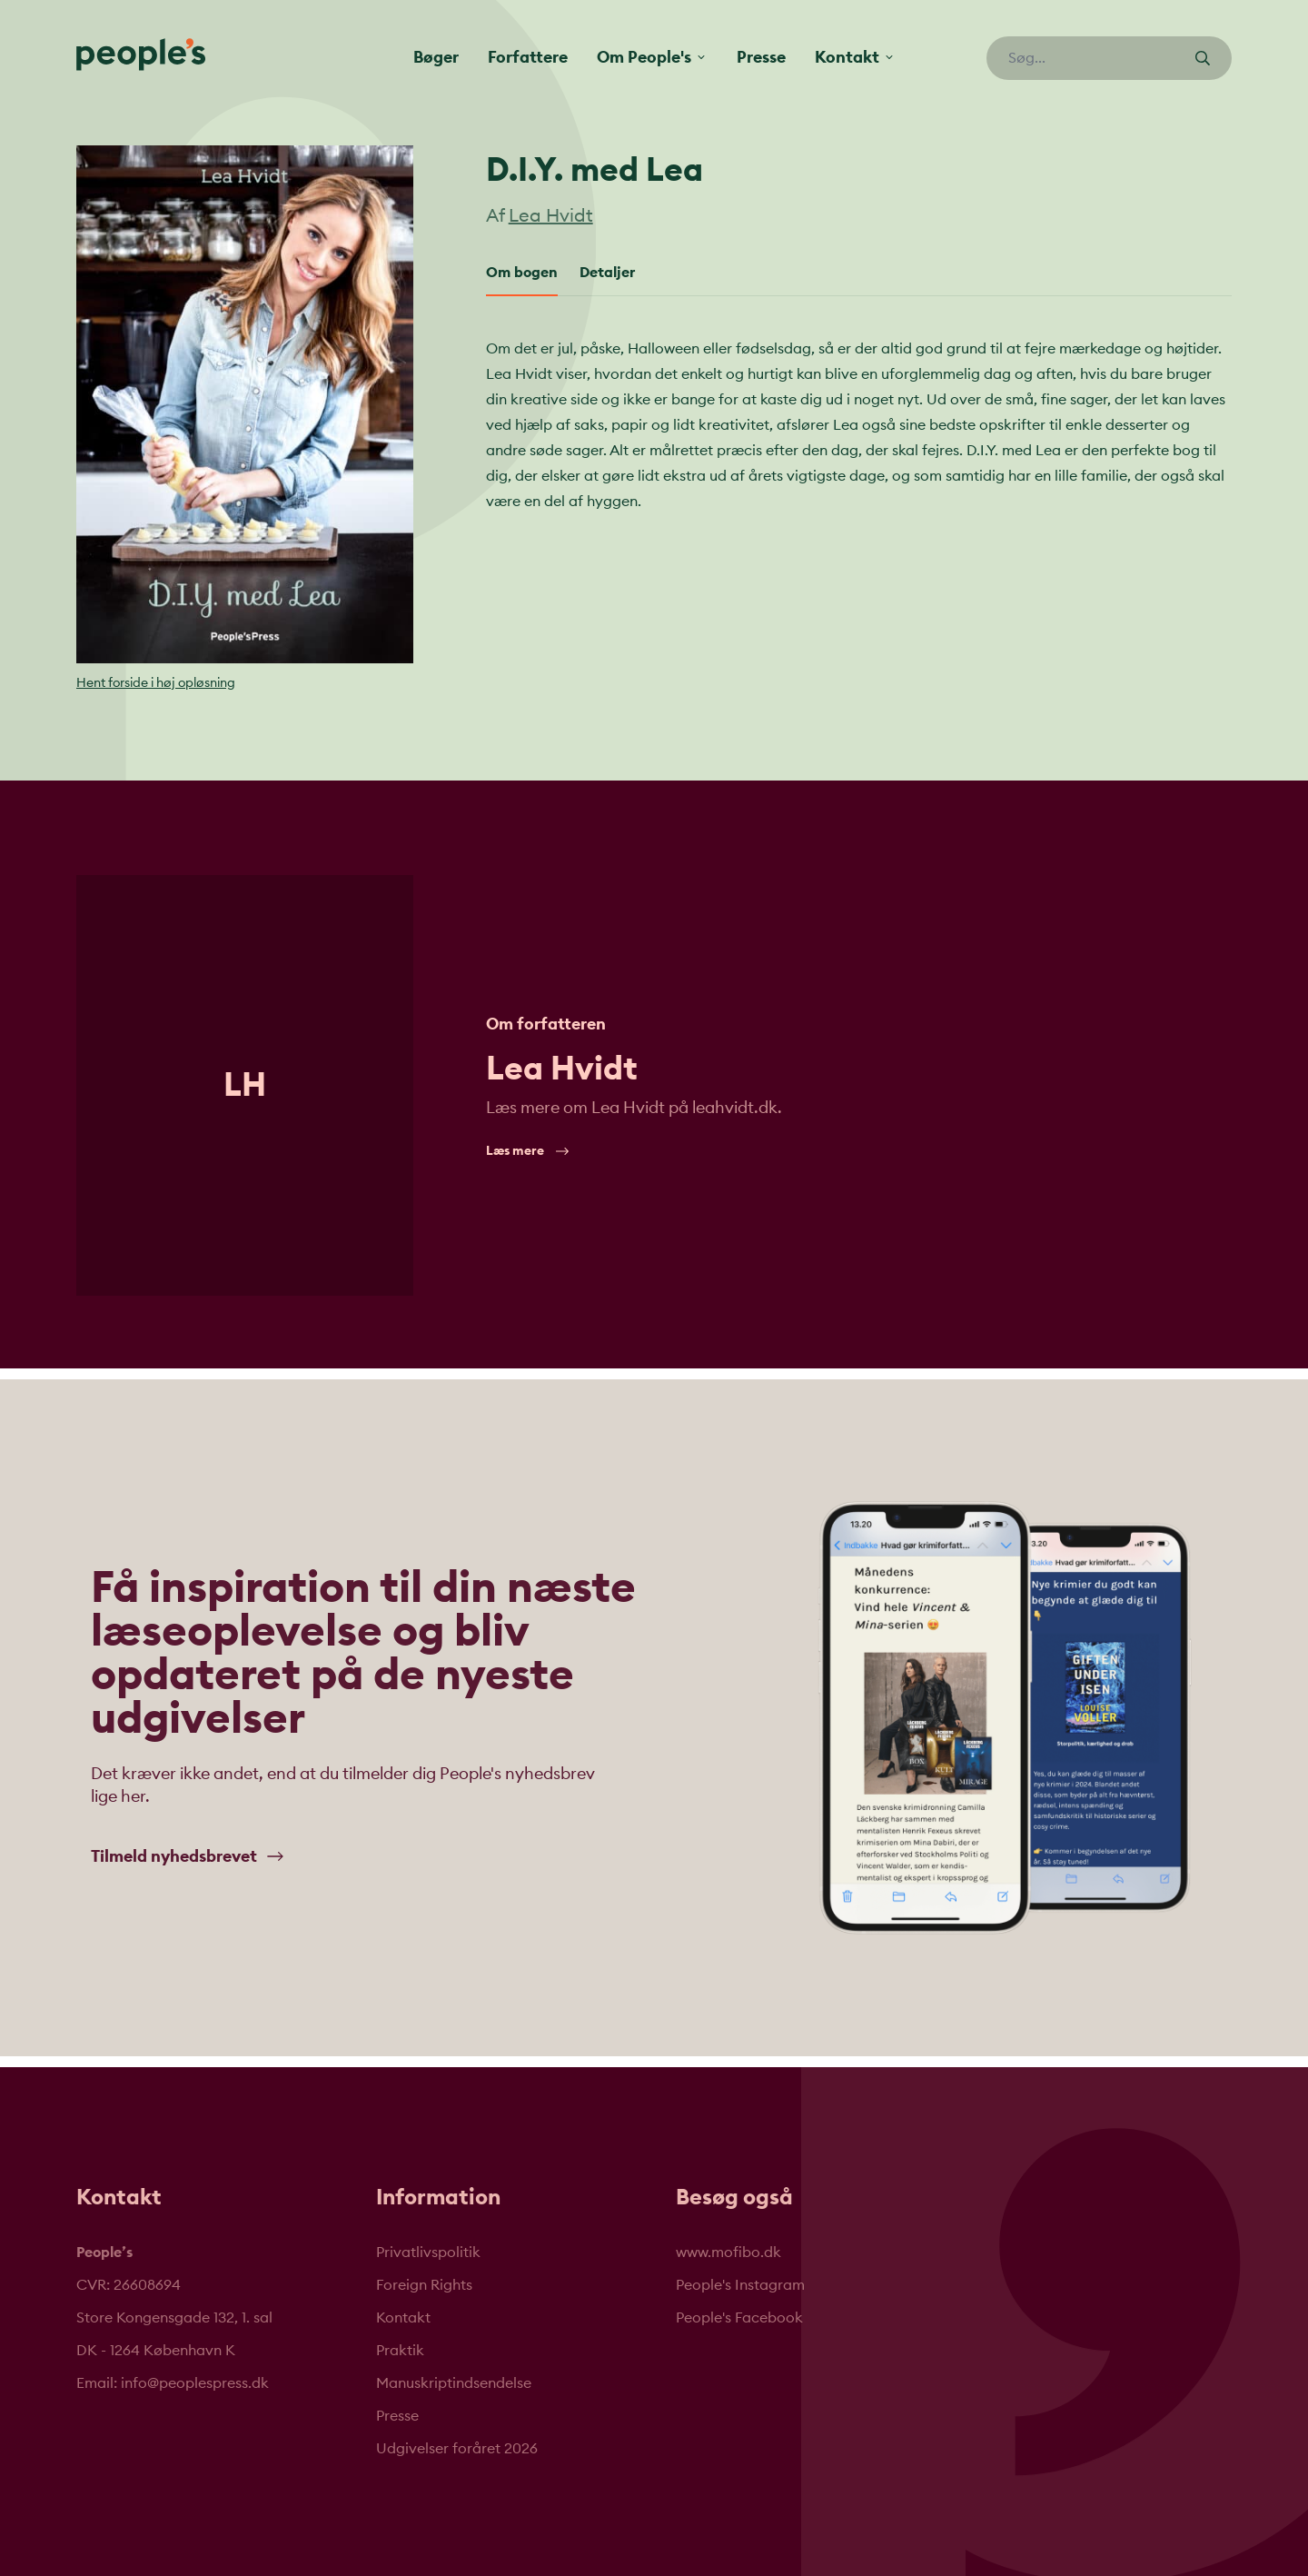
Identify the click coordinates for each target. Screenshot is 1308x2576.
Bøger (436, 57)
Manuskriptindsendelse (453, 2383)
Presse (761, 57)
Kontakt (403, 2318)
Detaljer (607, 272)
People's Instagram (740, 2285)
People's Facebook (739, 2318)
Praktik (400, 2350)
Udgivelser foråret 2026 (457, 2449)
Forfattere (528, 57)
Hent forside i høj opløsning (155, 683)
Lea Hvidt (551, 216)
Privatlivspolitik (428, 2252)
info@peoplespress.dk (195, 2383)
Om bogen (522, 272)
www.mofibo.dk (728, 2252)
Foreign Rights (424, 2285)
